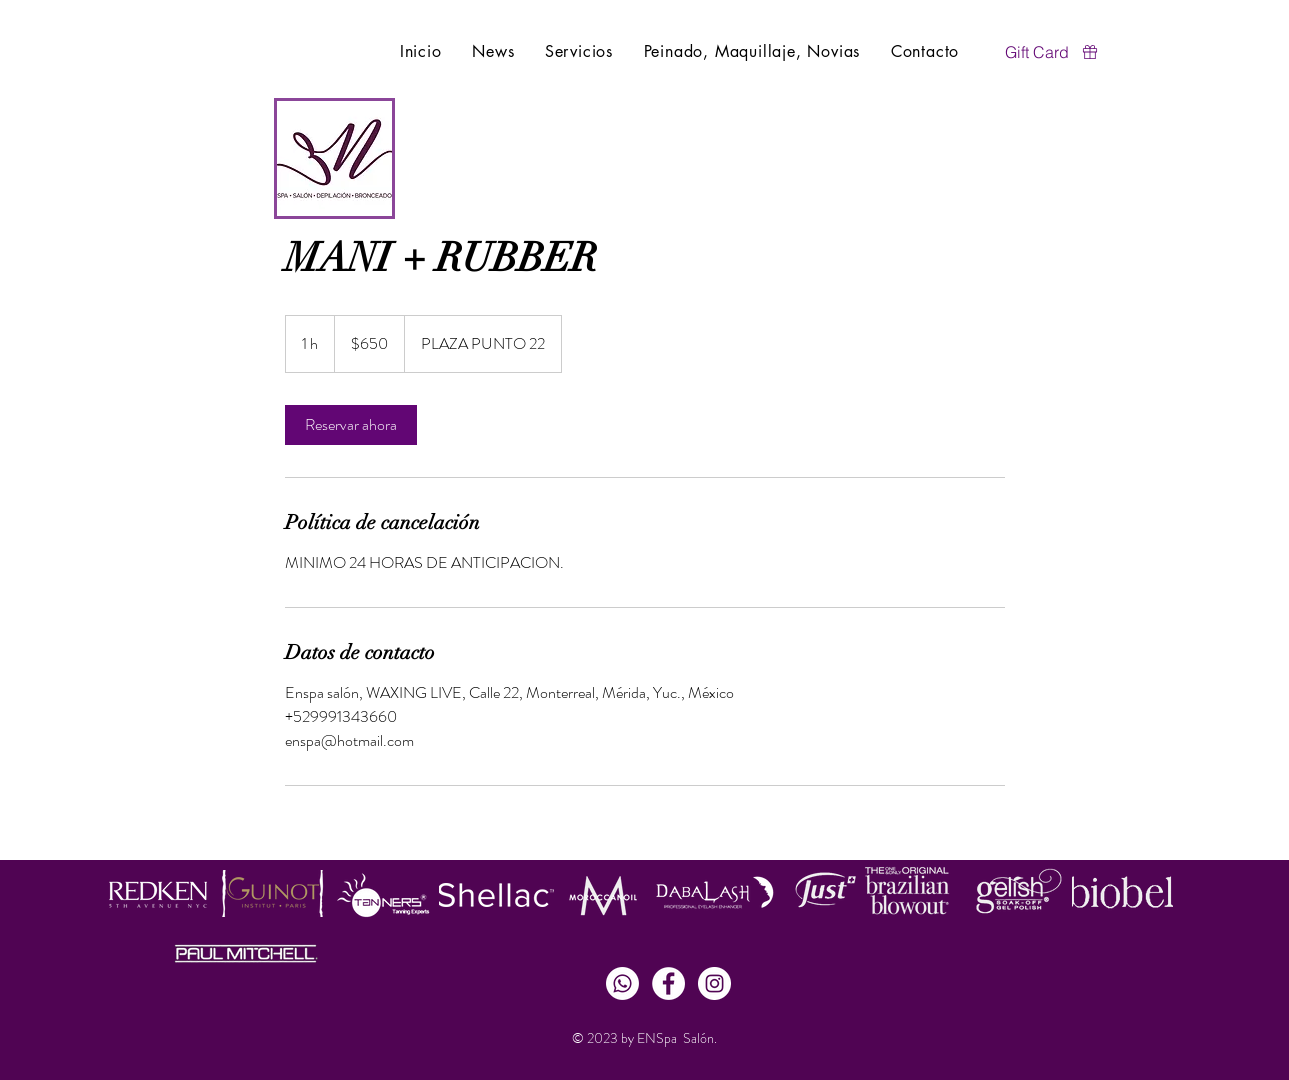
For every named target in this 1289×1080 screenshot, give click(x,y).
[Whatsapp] (622, 983)
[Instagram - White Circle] (714, 983)
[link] (351, 425)
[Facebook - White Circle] (668, 983)
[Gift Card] (1053, 52)
